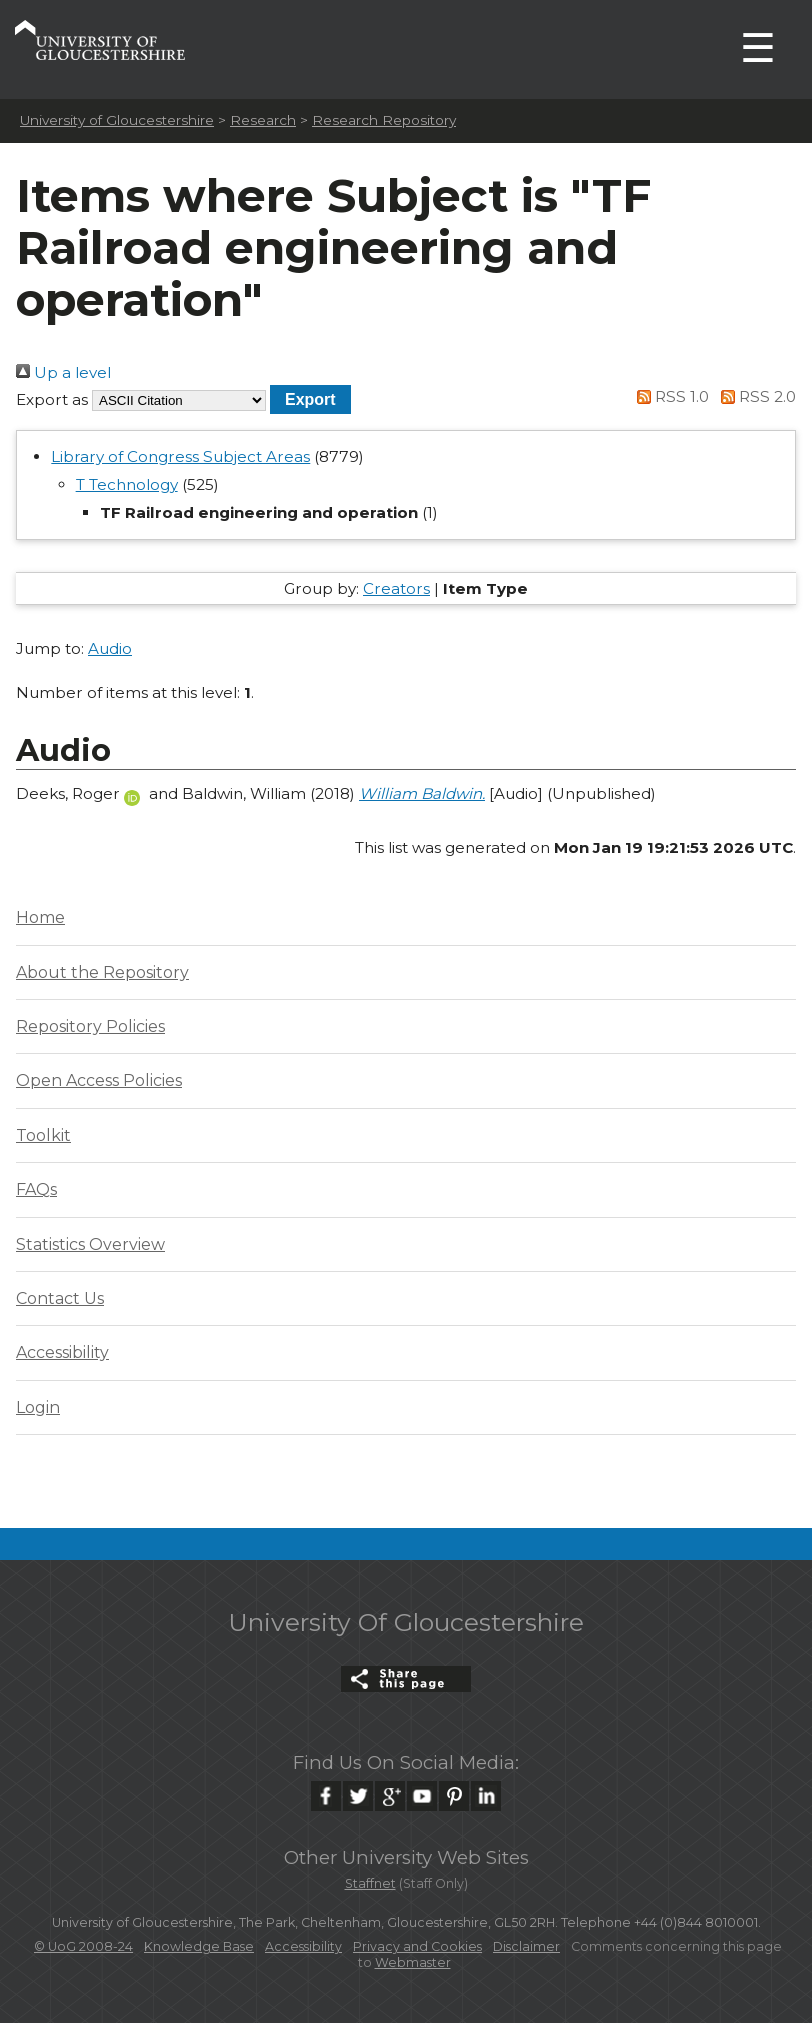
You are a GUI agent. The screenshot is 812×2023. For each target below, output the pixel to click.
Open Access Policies (99, 1080)
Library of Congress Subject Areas (180, 456)
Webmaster (413, 1962)
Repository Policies (90, 1026)
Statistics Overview (90, 1244)
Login (38, 1407)
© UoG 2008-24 (83, 1946)
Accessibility (62, 1352)
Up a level (63, 372)
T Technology (127, 484)
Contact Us (60, 1298)
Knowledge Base (199, 1946)
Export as (52, 399)
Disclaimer (526, 1946)
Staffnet (370, 1883)
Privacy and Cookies (417, 1946)
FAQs (36, 1189)
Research (263, 120)
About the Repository (102, 972)
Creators (396, 588)
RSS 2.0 (754, 396)
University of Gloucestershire (117, 120)
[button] (310, 399)
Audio (110, 648)
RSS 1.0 (670, 396)
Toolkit (43, 1135)
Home (40, 917)
